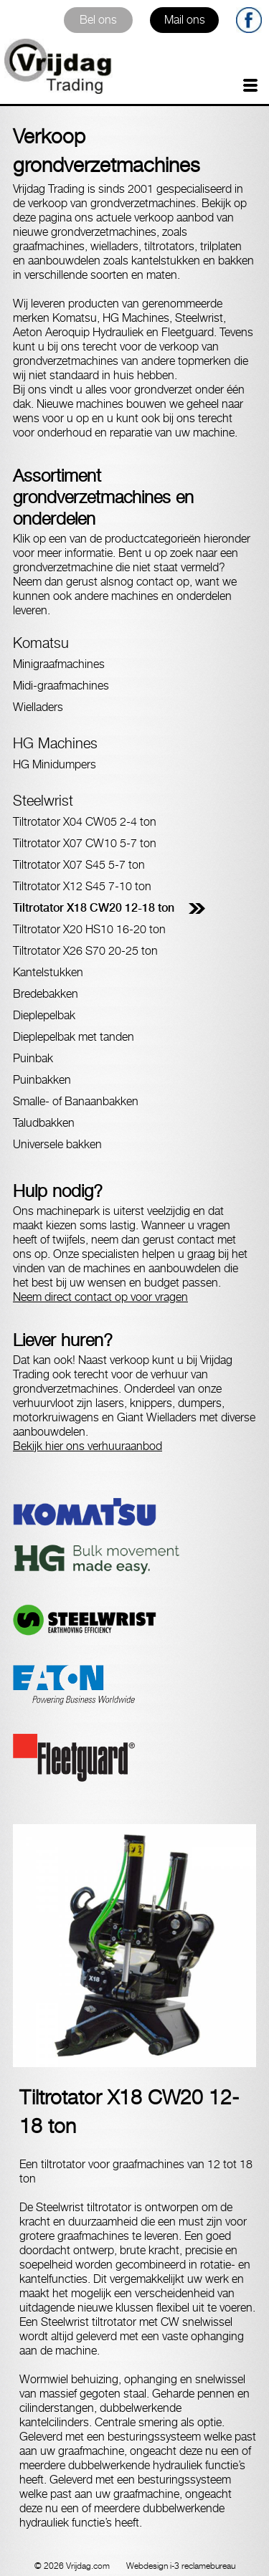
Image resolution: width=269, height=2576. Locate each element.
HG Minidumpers (54, 764)
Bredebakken (45, 994)
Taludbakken (44, 1123)
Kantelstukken (48, 972)
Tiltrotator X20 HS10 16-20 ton (89, 929)
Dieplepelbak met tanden (73, 1037)
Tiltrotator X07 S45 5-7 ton (79, 865)
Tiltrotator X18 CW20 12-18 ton (93, 908)
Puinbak (33, 1058)
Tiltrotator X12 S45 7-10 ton (82, 886)
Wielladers (38, 707)
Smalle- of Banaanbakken (75, 1101)
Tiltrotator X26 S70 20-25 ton (85, 951)
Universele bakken (57, 1144)
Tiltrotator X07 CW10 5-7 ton (84, 843)
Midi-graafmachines (61, 685)
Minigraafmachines (59, 664)
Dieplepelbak (44, 1015)
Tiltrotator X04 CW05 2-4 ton (84, 822)
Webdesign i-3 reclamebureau (180, 2565)
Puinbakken (42, 1080)
